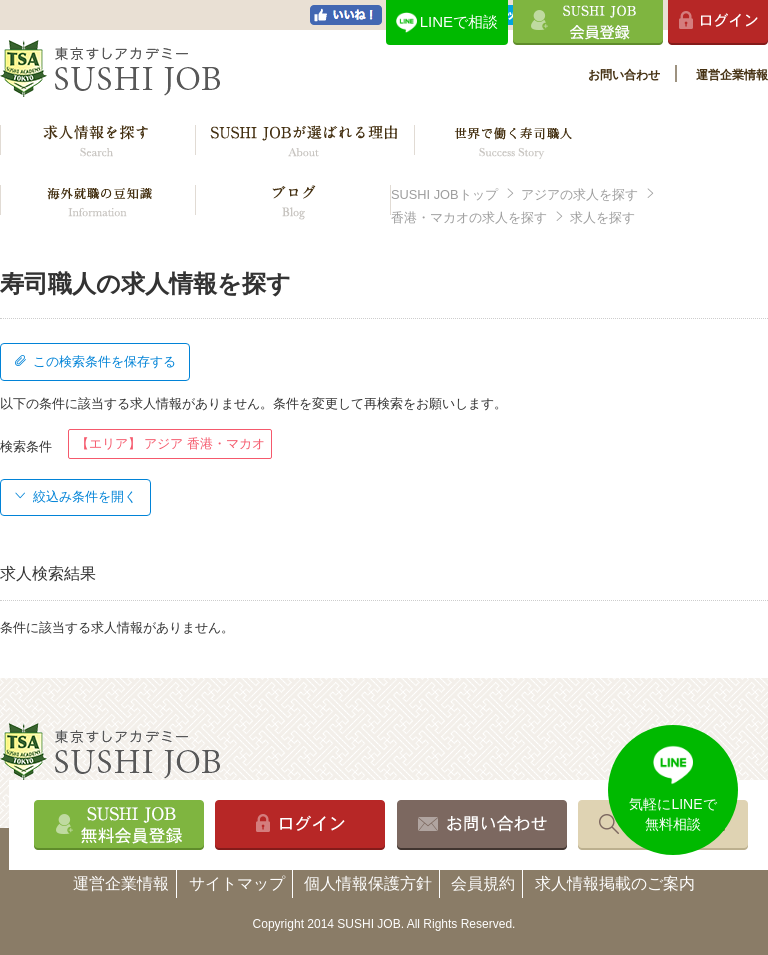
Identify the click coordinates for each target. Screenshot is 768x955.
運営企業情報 (732, 75)
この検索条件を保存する (95, 361)
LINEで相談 (459, 21)
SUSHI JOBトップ (444, 194)
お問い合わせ (624, 75)
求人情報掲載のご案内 (615, 883)
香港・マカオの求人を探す (469, 217)
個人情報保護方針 (368, 883)
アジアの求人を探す (579, 194)
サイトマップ (237, 883)
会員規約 (483, 883)
